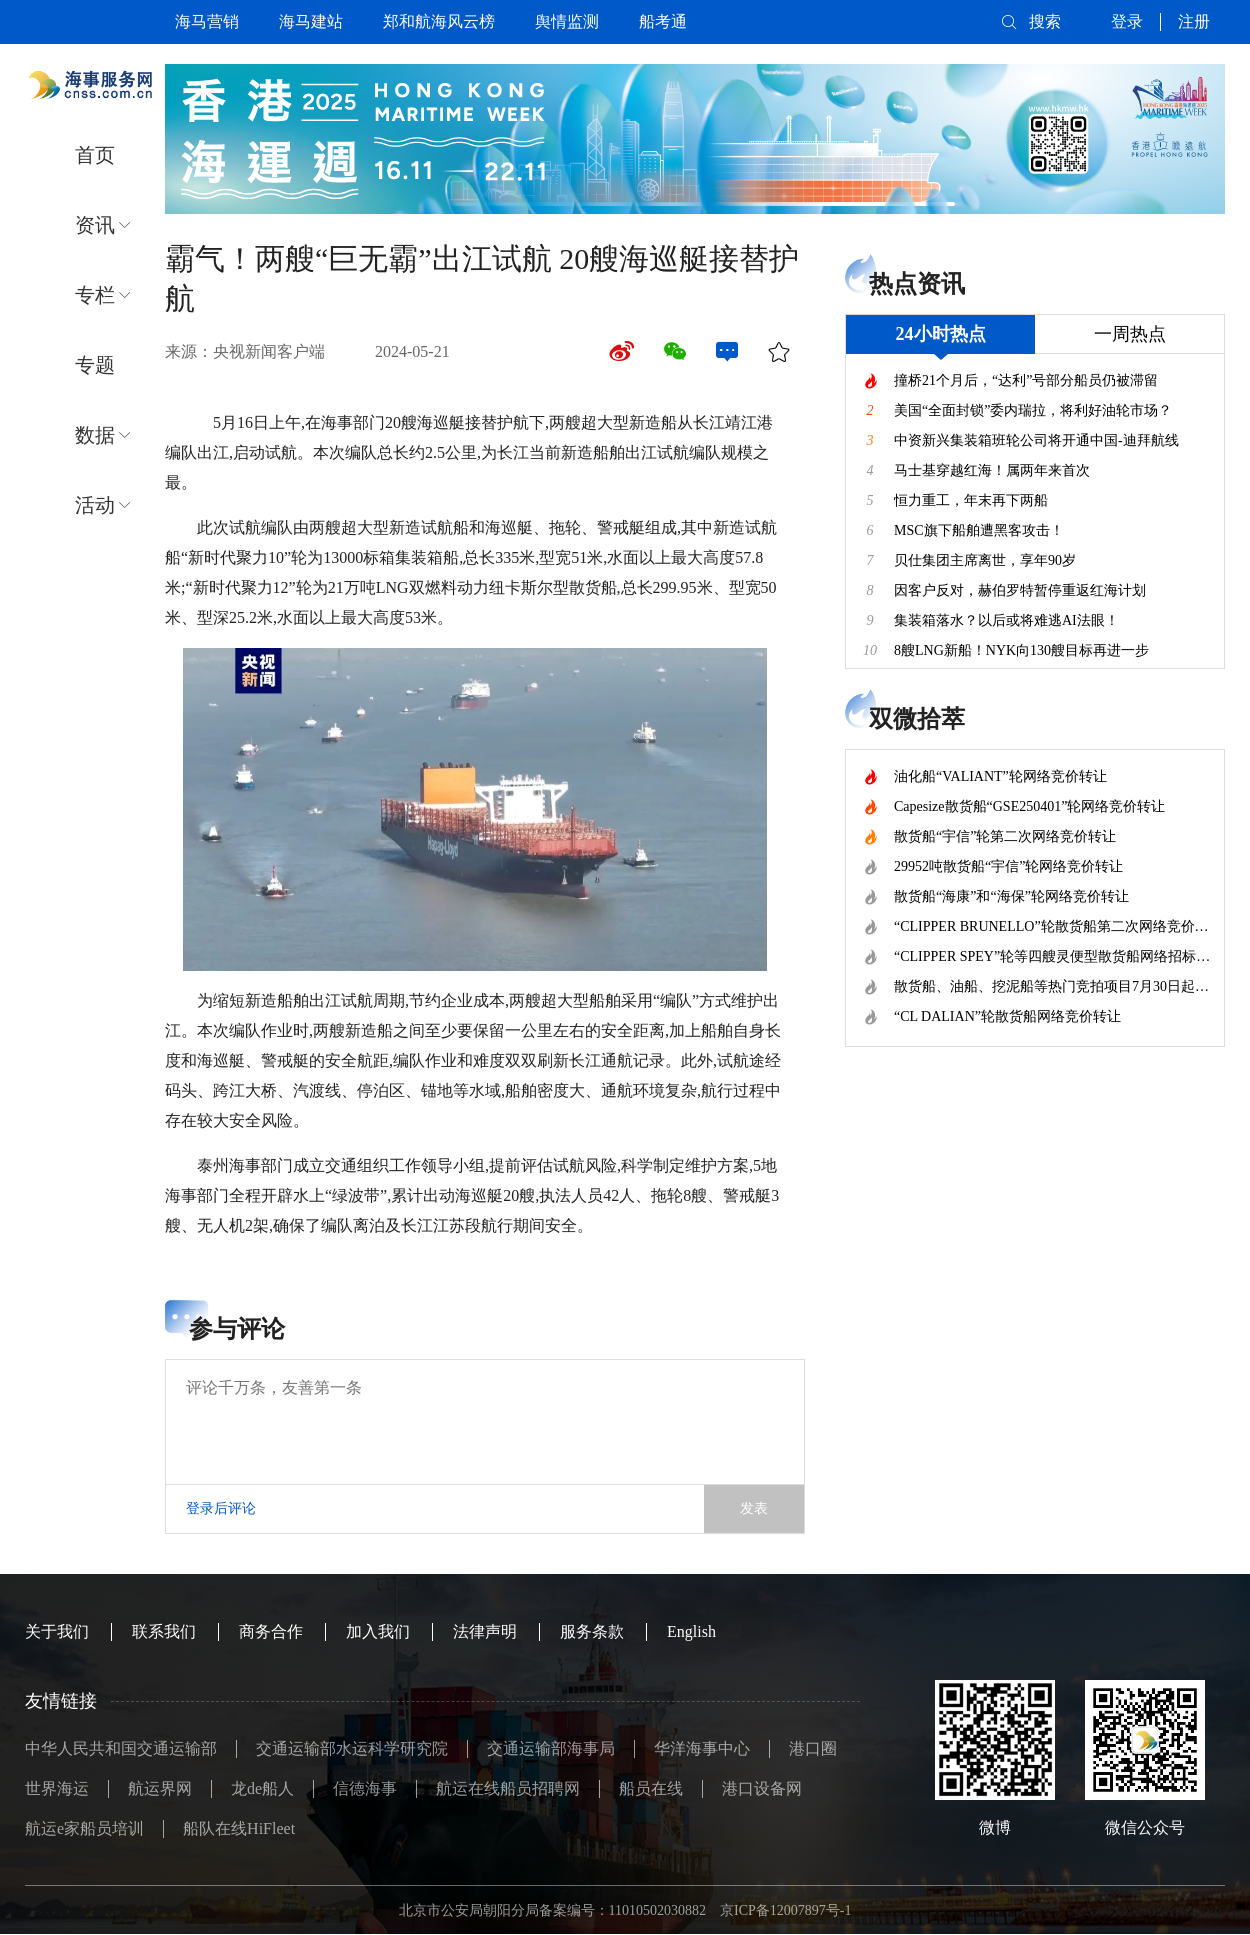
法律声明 (485, 1631)
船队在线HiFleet (239, 1828)
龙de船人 (262, 1788)
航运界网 (160, 1788)
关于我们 (57, 1631)
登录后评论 (221, 1508)
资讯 (95, 225)
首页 (95, 155)
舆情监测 (567, 21)
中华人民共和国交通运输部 (121, 1748)
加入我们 (378, 1631)
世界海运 (57, 1788)
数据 (95, 435)
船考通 (663, 21)
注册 (1194, 21)
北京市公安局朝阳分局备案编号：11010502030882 (552, 1910)
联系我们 (164, 1631)
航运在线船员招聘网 (508, 1788)
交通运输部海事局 (551, 1748)
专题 (95, 365)
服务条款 (592, 1631)
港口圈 (813, 1748)
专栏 (95, 295)
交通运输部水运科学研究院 (352, 1748)
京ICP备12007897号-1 (785, 1910)
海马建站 (311, 21)
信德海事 (365, 1788)
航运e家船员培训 (84, 1828)
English (691, 1631)
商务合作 (271, 1631)
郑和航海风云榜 (439, 21)
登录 (1127, 21)
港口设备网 (762, 1788)
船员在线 (651, 1788)
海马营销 (207, 21)
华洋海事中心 (702, 1748)
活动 (95, 505)
